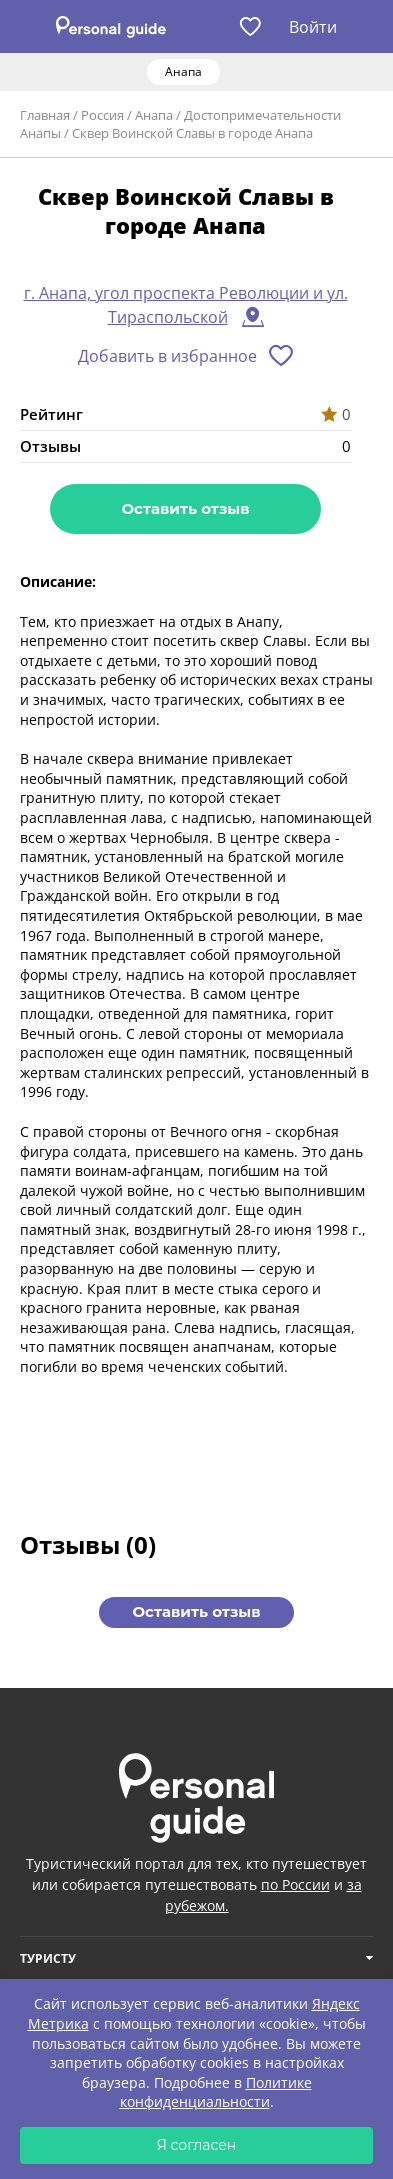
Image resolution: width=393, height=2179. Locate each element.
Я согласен (197, 2145)
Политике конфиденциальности (216, 2092)
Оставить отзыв (185, 508)
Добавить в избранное (167, 356)
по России (295, 1884)
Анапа (154, 115)
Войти (313, 27)
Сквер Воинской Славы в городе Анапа (192, 133)
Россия (102, 115)
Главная (45, 115)
